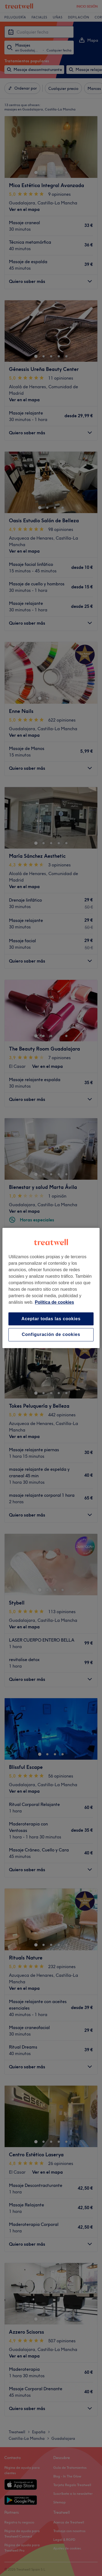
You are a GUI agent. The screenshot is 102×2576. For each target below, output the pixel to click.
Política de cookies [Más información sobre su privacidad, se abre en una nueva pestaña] (54, 1302)
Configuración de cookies (51, 1334)
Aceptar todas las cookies (51, 1318)
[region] (50, 1288)
